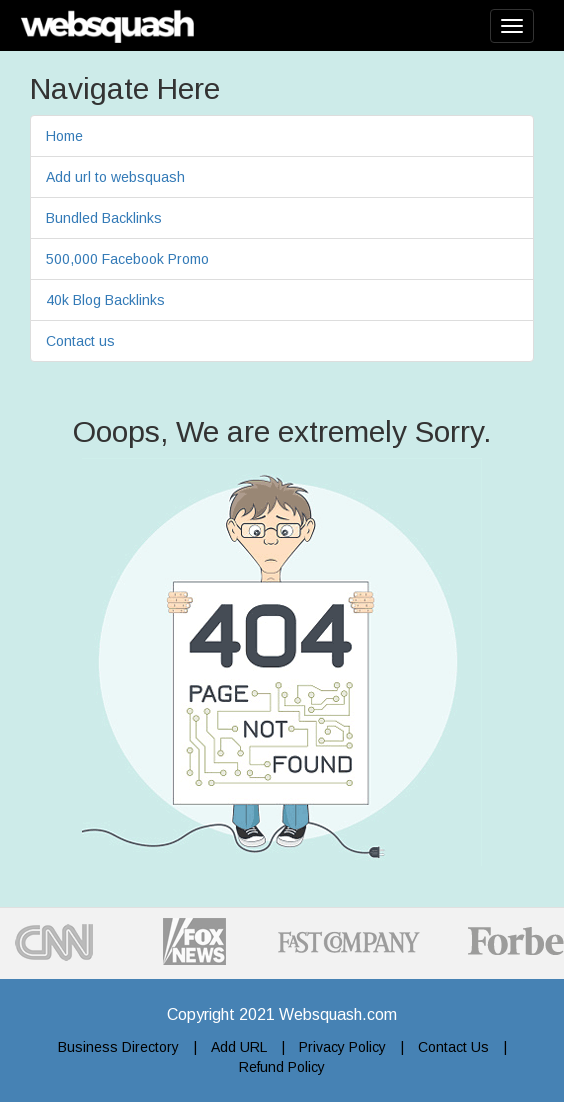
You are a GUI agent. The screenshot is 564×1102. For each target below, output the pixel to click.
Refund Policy (282, 1067)
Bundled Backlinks (104, 218)
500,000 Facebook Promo (127, 259)
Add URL (239, 1047)
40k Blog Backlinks (105, 300)
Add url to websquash (115, 177)
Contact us (80, 341)
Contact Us (453, 1047)
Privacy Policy (342, 1047)
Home (64, 136)
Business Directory (118, 1047)
